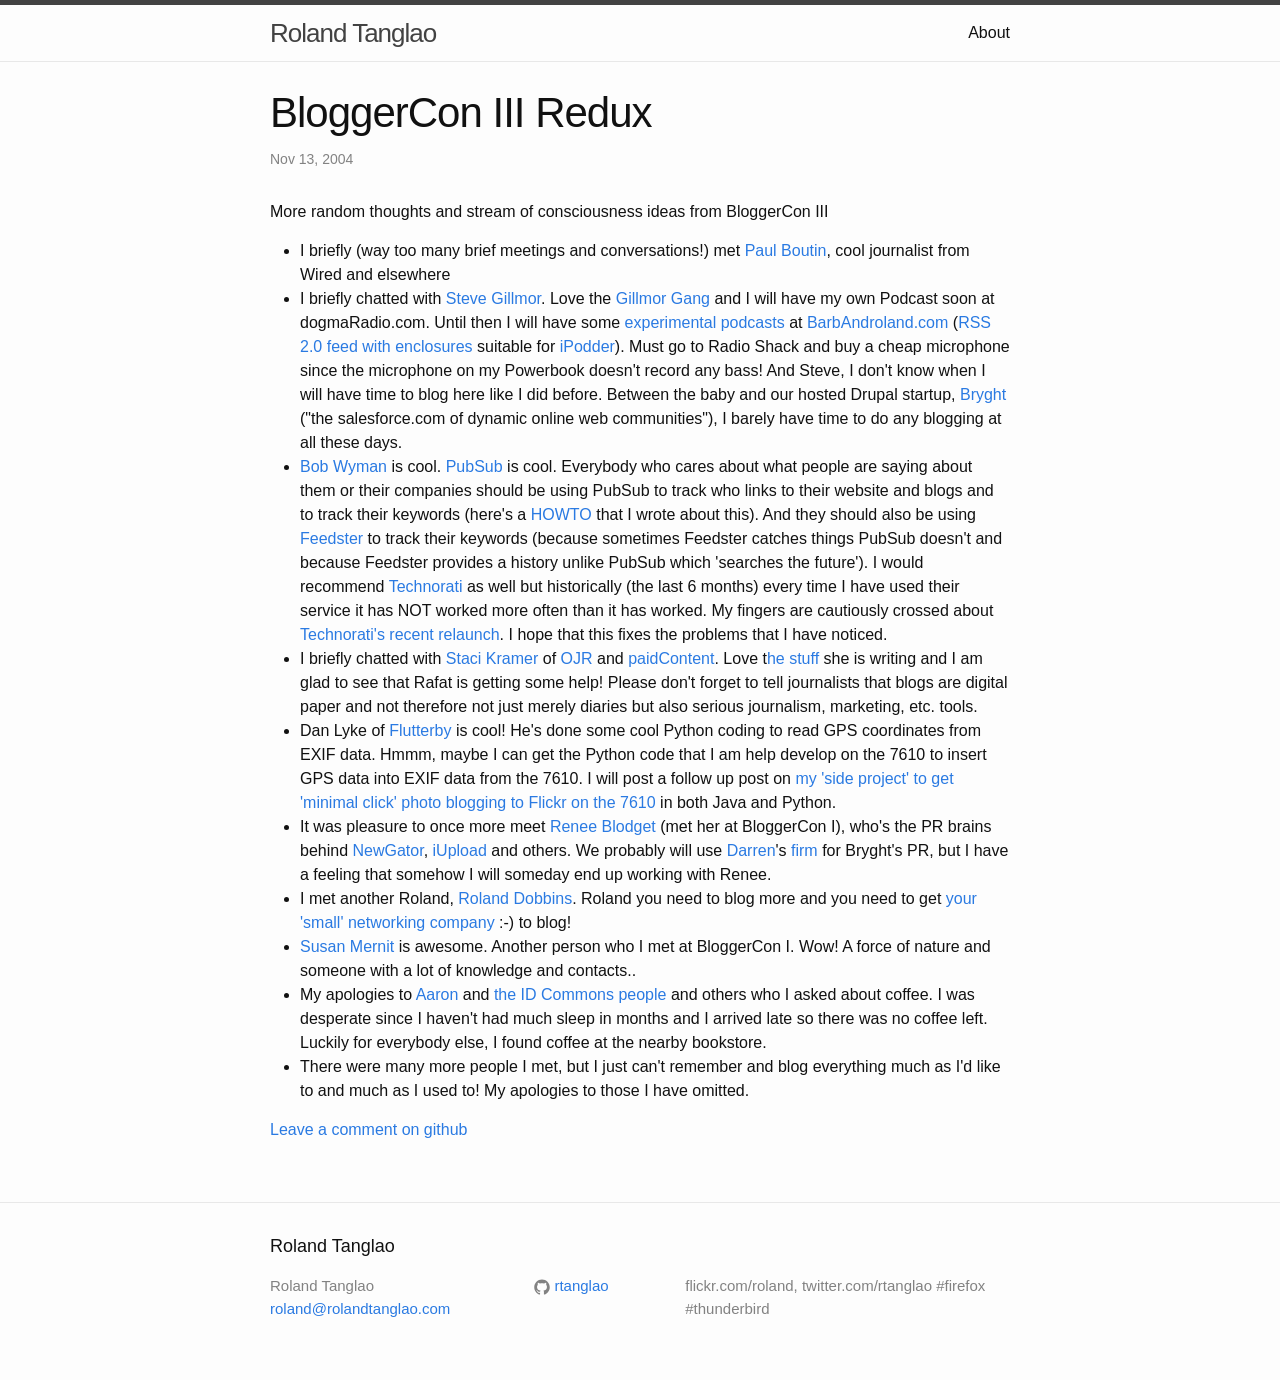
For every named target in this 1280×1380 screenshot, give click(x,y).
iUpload (460, 850)
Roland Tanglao (353, 33)
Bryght (983, 394)
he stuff (793, 658)
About (989, 32)
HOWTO (561, 514)
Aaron (437, 994)
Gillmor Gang (663, 298)
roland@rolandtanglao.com (360, 1308)
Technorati (426, 586)
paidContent (671, 658)
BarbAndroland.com (877, 322)
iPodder (587, 346)
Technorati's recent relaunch (400, 634)
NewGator (388, 850)
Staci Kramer (492, 658)
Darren (751, 850)
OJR (577, 658)
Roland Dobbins (515, 898)
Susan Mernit (347, 946)
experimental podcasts (705, 322)
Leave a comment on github (368, 1129)
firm (804, 850)
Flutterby (420, 730)
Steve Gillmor (493, 298)
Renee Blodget (603, 826)
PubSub (474, 466)
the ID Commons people (580, 994)
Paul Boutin (783, 250)
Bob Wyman (343, 466)
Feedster (331, 538)
